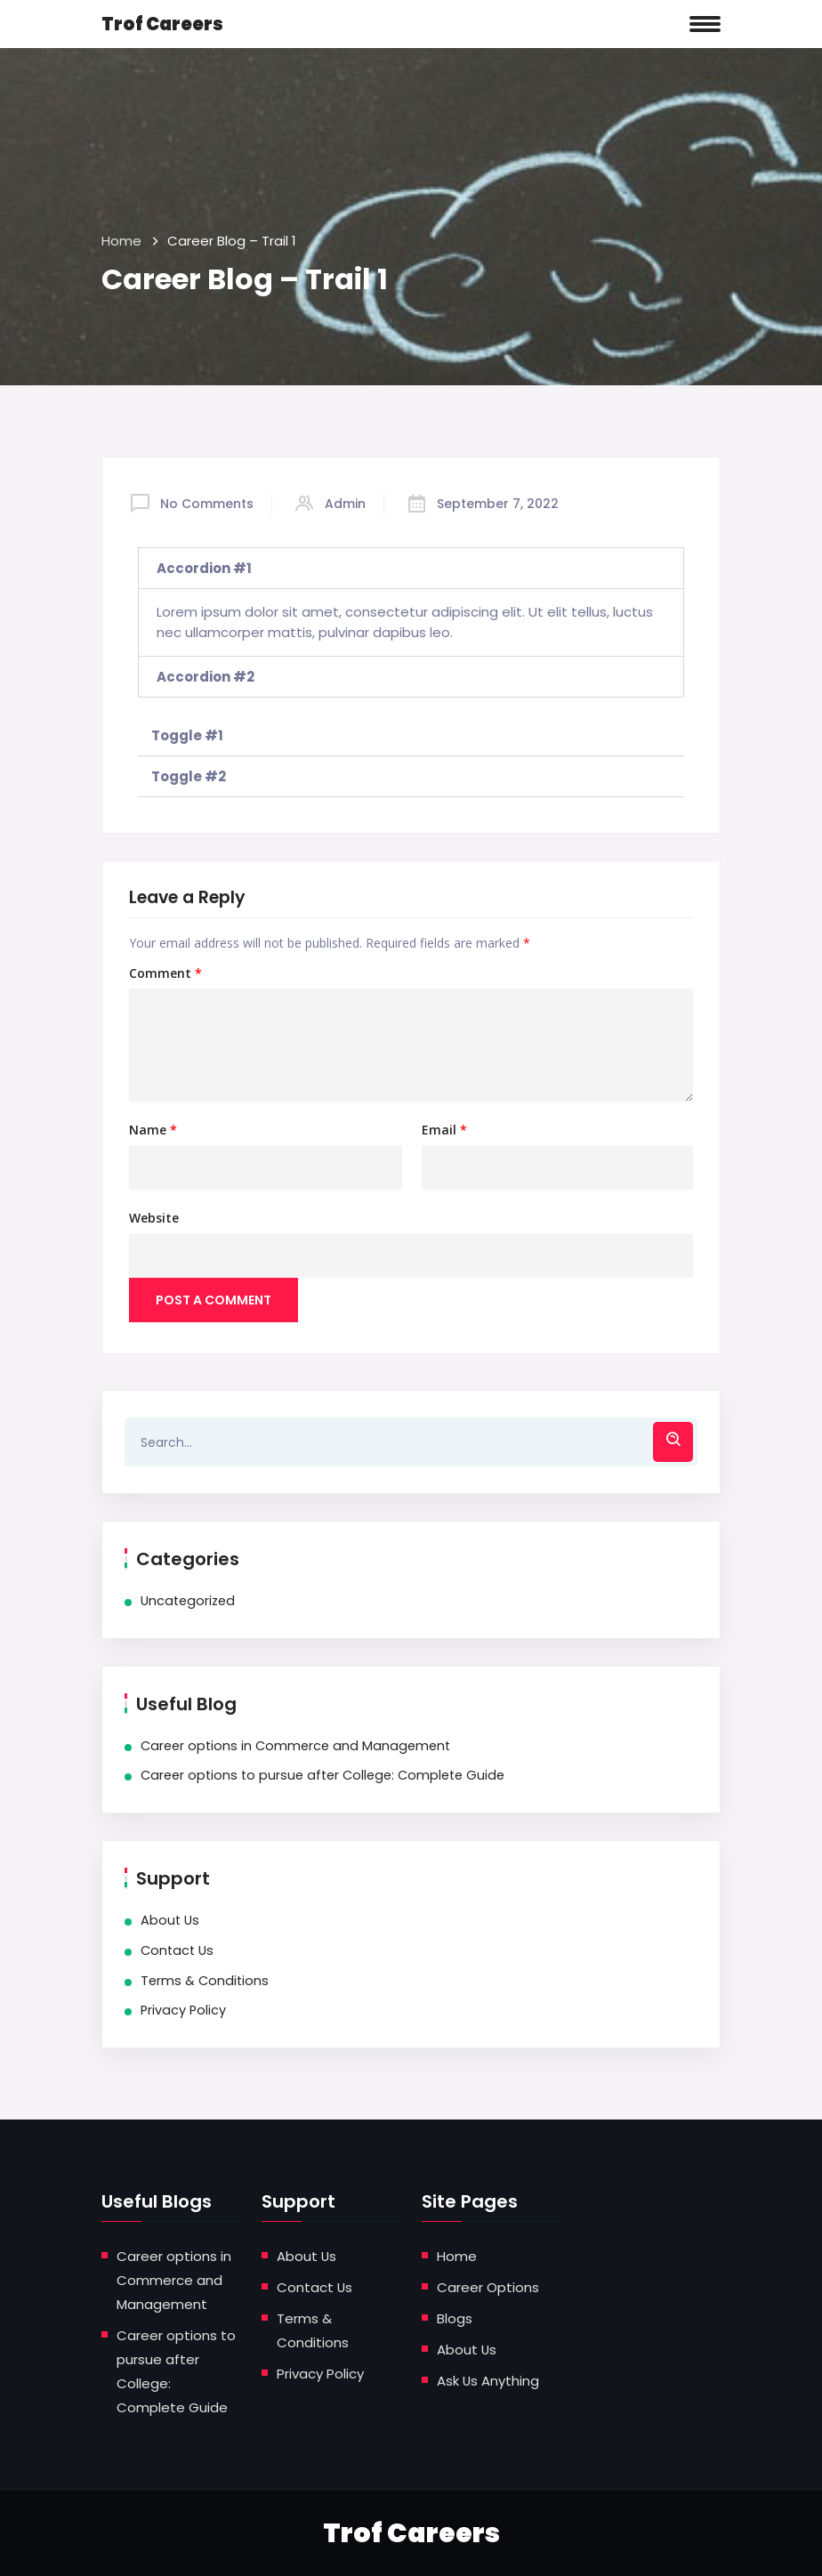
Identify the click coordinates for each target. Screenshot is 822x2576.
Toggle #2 (188, 776)
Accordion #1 (204, 568)
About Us (170, 1920)
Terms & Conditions (205, 1981)
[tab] (411, 568)
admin (345, 504)
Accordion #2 (205, 676)
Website (154, 1218)
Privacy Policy (183, 2010)
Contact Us (177, 1950)
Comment (165, 973)
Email (444, 1130)
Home (121, 240)
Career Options (488, 2287)
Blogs (454, 2318)
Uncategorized (188, 1601)
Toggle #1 (187, 735)
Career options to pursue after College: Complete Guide (322, 1775)
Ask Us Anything (488, 2380)
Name (153, 1130)
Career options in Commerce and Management (295, 1746)
